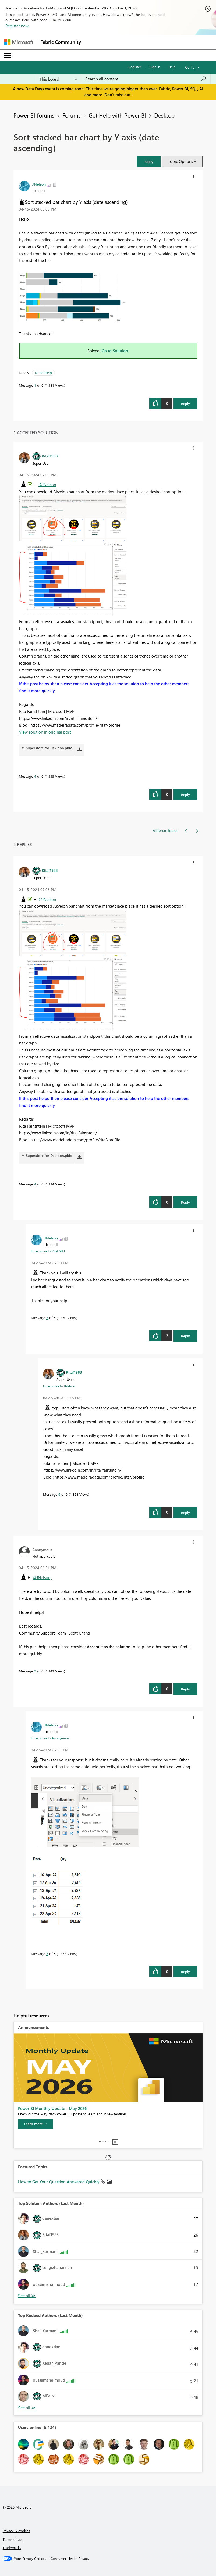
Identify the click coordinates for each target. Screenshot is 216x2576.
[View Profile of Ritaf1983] (50, 456)
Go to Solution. (115, 350)
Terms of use (13, 2539)
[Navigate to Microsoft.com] (18, 42)
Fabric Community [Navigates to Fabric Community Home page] (60, 42)
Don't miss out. (118, 94)
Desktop (164, 115)
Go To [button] (190, 67)
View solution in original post (45, 732)
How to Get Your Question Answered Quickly (59, 2181)
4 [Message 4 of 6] (35, 776)
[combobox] (146, 79)
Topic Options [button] (180, 161)
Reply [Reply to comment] (185, 794)
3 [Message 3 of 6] (47, 1953)
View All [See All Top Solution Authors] (27, 2296)
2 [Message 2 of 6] (35, 1671)
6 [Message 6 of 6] (59, 1494)
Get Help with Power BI (117, 115)
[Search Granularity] (58, 79)
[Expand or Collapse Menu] (8, 55)
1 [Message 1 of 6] (35, 385)
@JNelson (47, 484)
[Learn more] (35, 2124)
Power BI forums (33, 115)
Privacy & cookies (16, 2530)
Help (172, 67)
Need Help (43, 372)
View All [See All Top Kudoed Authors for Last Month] (27, 2408)
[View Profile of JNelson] (39, 184)
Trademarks (12, 2547)
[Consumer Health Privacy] (70, 2558)
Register (134, 67)
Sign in (155, 67)
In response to (48, 1251)
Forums (71, 115)
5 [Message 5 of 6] (47, 1317)
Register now (17, 26)
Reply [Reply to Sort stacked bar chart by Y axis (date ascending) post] (185, 403)
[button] (149, 161)
